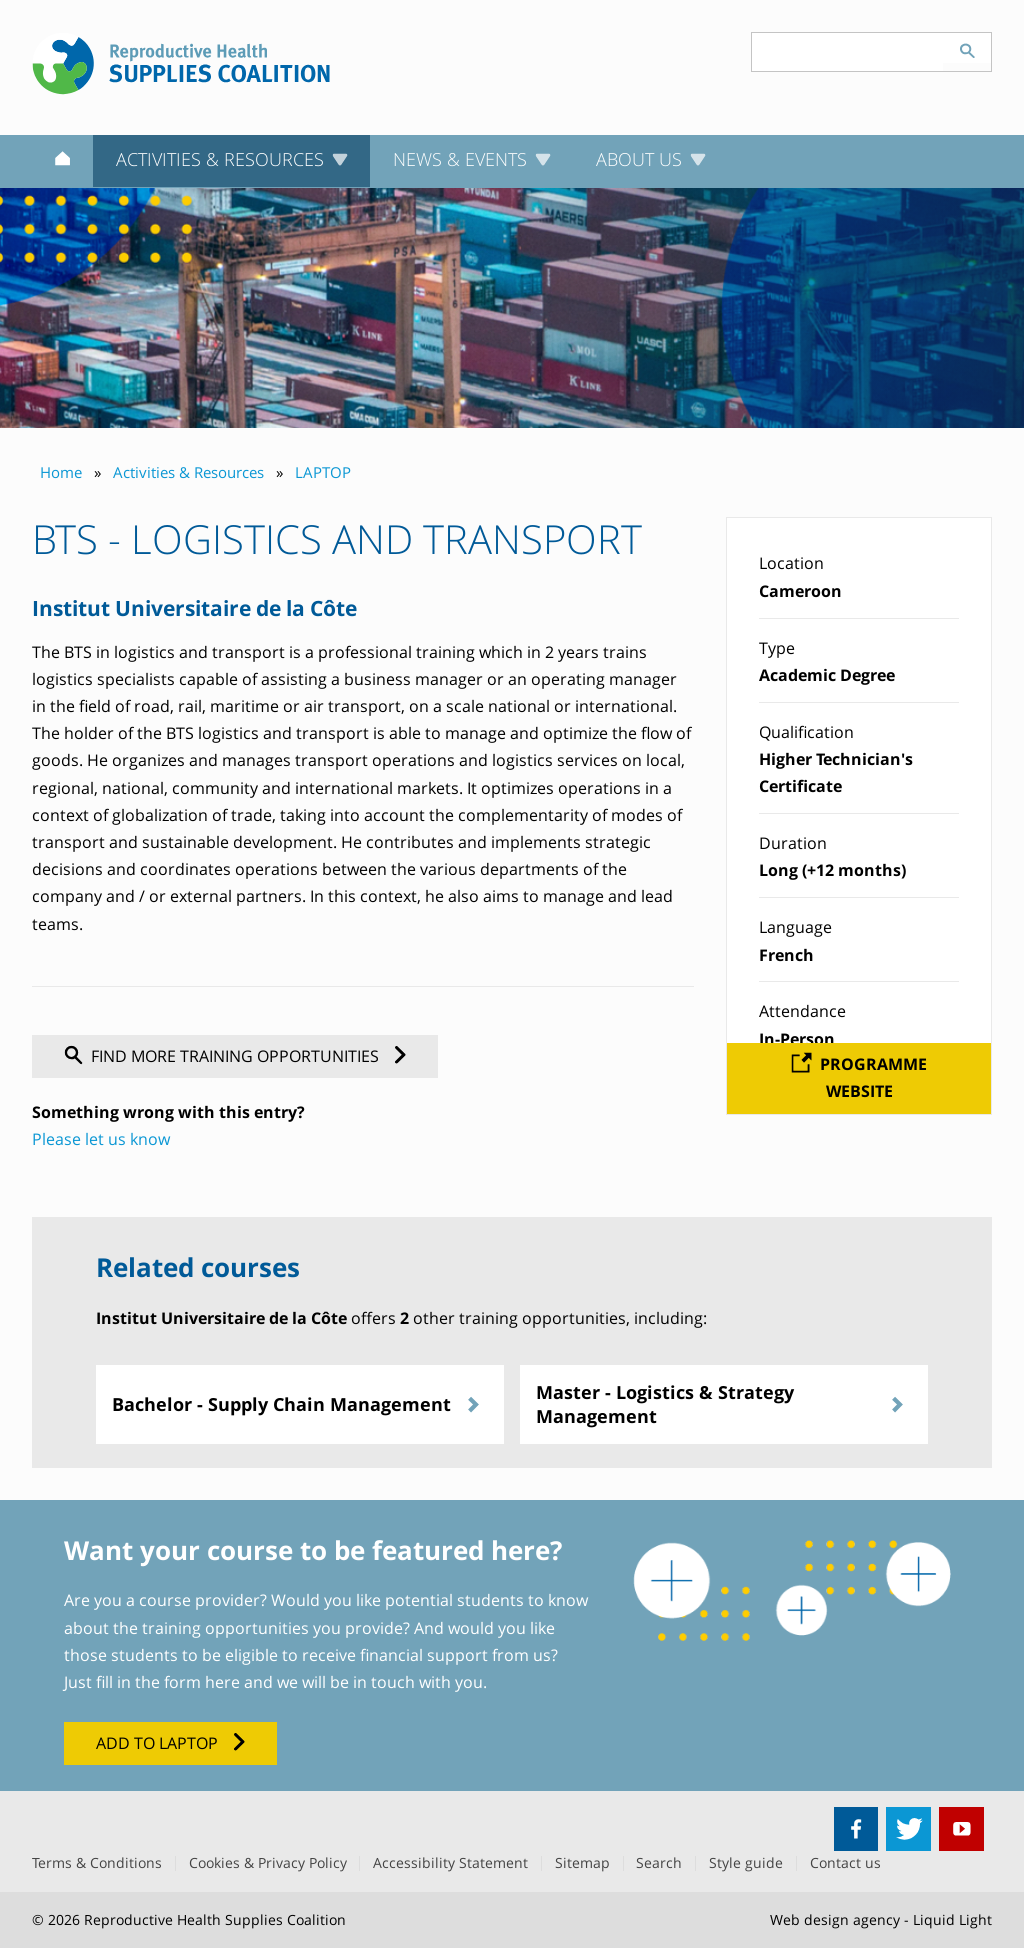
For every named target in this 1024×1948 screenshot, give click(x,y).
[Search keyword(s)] (848, 52)
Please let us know (101, 1139)
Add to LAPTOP (157, 1743)
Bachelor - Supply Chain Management (281, 1404)
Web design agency (835, 1919)
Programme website (873, 1077)
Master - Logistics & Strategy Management (665, 1403)
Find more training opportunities (235, 1056)
